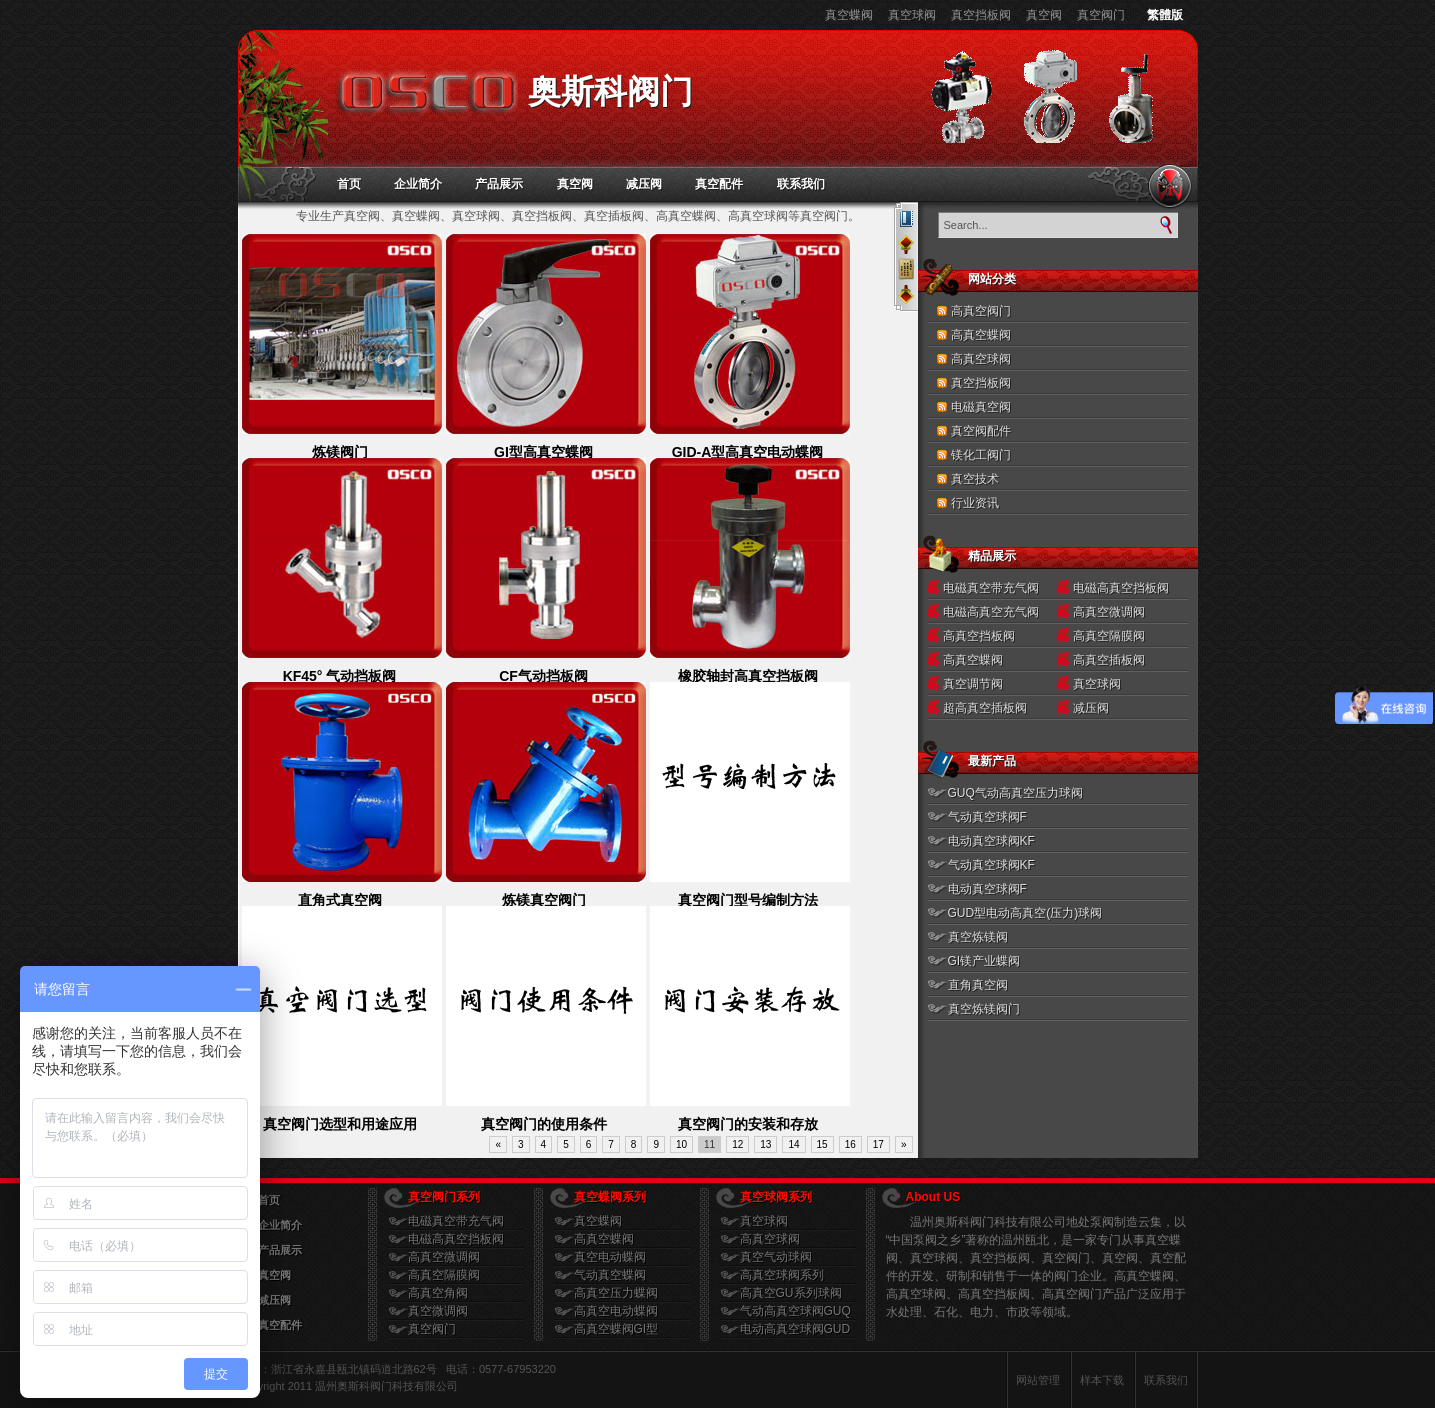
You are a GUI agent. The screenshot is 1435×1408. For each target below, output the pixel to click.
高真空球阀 (981, 359)
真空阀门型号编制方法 (748, 900)
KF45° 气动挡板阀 (340, 676)
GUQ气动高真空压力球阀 (1015, 793)
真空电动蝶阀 (610, 1257)
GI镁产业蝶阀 (984, 961)
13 (765, 1144)
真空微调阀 (438, 1311)
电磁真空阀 (981, 407)
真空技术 (975, 479)
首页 (349, 184)
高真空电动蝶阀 (616, 1311)
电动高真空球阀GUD (795, 1329)
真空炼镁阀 (978, 937)
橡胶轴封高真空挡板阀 (748, 676)
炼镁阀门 (340, 452)
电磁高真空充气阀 (991, 612)
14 (793, 1144)
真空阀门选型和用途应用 (340, 1124)
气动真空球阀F (987, 817)
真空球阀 (912, 15)
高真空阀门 (981, 311)
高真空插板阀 (1109, 660)
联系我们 (801, 184)
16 (850, 1144)
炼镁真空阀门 (544, 900)
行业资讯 (975, 503)
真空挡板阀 (981, 15)
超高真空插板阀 (985, 708)
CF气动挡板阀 (543, 676)
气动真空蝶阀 (610, 1275)
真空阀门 (1101, 15)
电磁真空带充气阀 (991, 588)
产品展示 (499, 184)
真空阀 (1044, 15)
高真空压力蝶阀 (616, 1293)
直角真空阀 (978, 985)
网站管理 (1038, 1380)
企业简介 (418, 184)
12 (737, 1144)
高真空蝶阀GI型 (616, 1329)
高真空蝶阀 (981, 335)
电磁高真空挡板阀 (1121, 588)
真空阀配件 (981, 431)
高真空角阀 (438, 1293)
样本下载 (1102, 1380)
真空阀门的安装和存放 (748, 1124)
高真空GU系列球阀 (791, 1293)
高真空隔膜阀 (1109, 636)
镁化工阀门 (981, 455)
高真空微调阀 (1109, 612)
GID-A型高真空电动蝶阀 (748, 452)
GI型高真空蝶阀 (543, 452)
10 (681, 1144)
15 (822, 1144)
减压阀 (644, 184)
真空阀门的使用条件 (544, 1124)
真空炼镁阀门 (984, 1009)
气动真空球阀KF (991, 865)
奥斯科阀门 (610, 91)
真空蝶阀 (849, 15)
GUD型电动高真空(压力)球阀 (1025, 913)
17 (878, 1144)
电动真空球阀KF (991, 841)
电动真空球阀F (987, 889)
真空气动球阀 (776, 1257)
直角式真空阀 (340, 900)
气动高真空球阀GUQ (795, 1311)
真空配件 (719, 184)
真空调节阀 (973, 684)
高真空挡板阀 (979, 636)
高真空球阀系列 (782, 1275)
